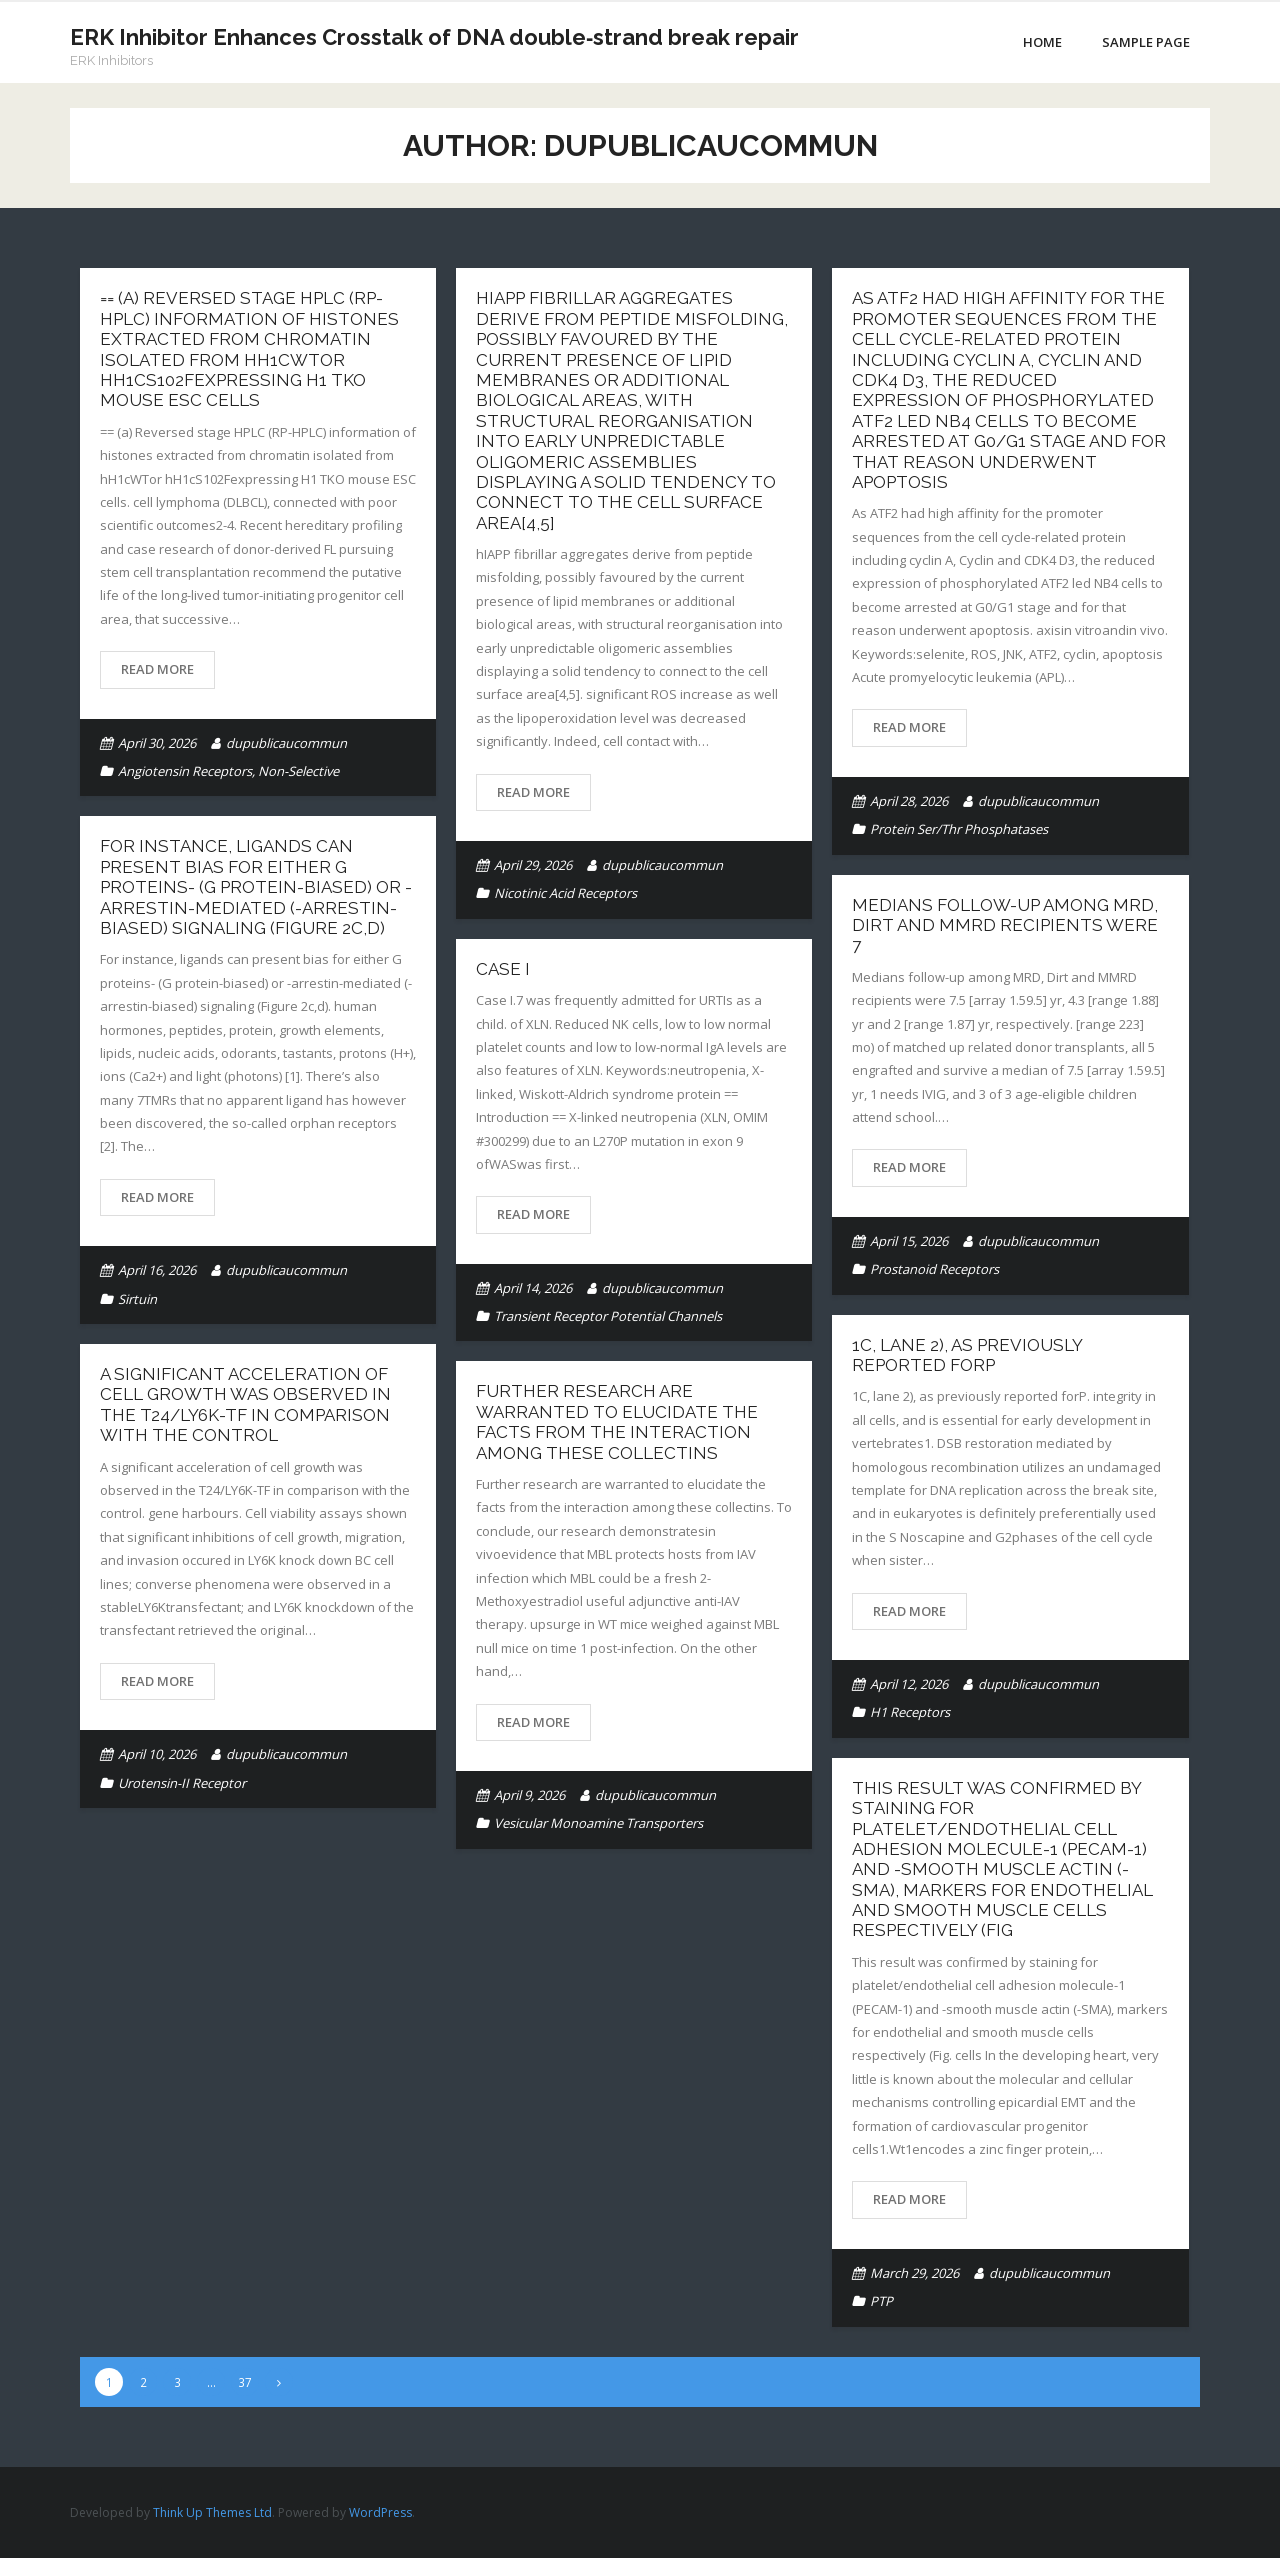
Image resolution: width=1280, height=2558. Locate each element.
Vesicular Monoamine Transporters (598, 1823)
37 (245, 2382)
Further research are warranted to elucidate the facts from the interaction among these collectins (617, 1421)
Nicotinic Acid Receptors (565, 893)
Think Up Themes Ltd (212, 2512)
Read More (157, 669)
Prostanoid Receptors (934, 1269)
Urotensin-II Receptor (182, 1783)
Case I (503, 969)
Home (1042, 42)
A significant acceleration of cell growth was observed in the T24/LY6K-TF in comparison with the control (245, 1404)
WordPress (380, 2512)
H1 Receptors (910, 1712)
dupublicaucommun (286, 743)
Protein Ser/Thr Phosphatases (959, 829)
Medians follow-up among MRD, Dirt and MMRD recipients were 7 (1005, 925)
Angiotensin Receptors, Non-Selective (228, 771)
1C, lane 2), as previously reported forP (967, 1355)
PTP (881, 2301)
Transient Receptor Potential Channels (608, 1316)
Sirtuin (137, 1299)
